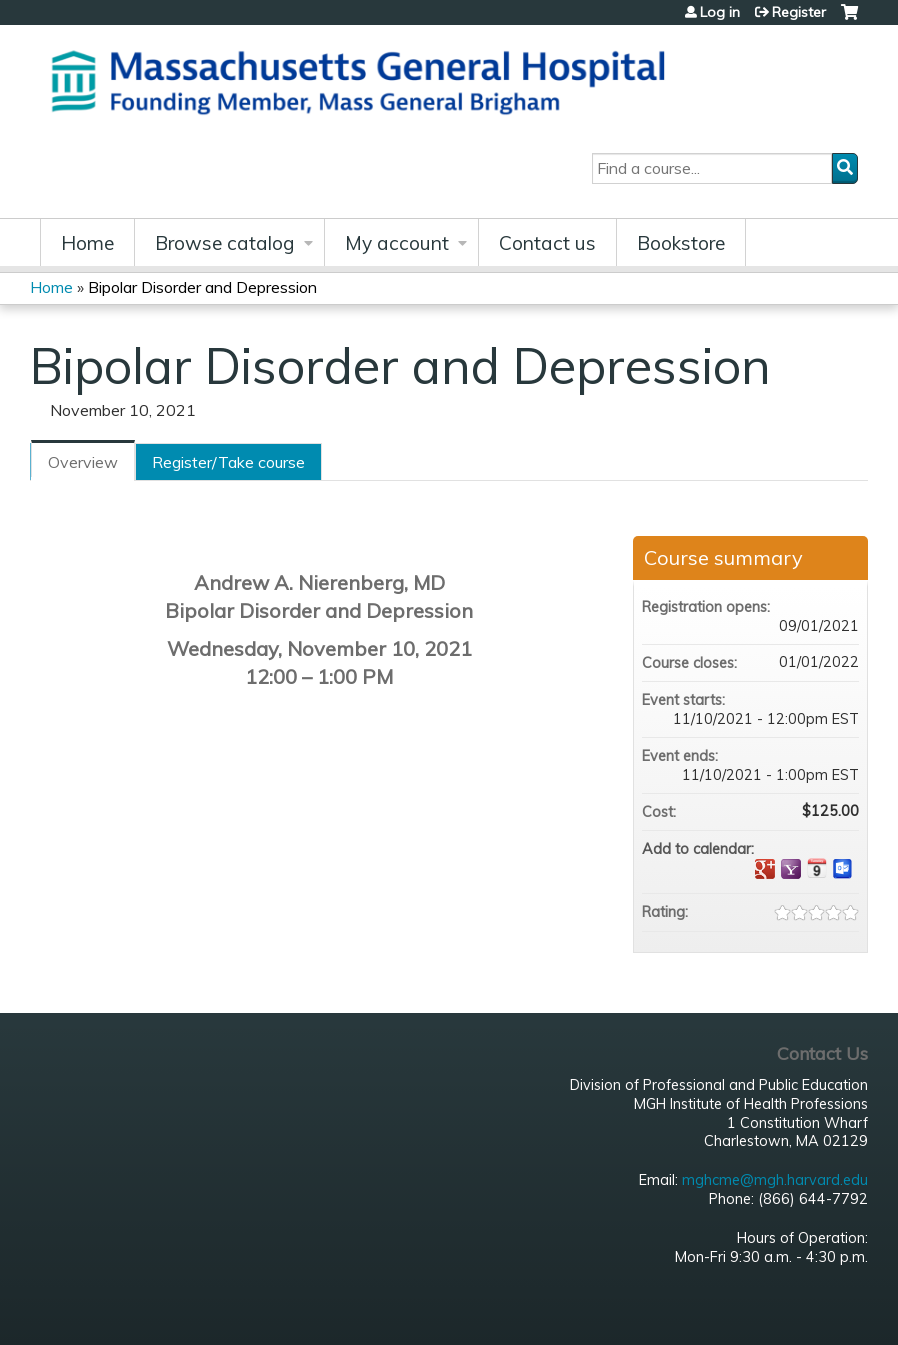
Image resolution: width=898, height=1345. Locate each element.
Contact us (547, 243)
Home (87, 243)
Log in (720, 12)
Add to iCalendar (817, 868)
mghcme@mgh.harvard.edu (775, 1180)
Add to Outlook (843, 869)
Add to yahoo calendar (791, 869)
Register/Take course (228, 462)
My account (397, 243)
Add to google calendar (765, 869)
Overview (83, 462)
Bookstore (681, 243)
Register (799, 12)
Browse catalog (225, 243)
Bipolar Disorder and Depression (202, 287)
